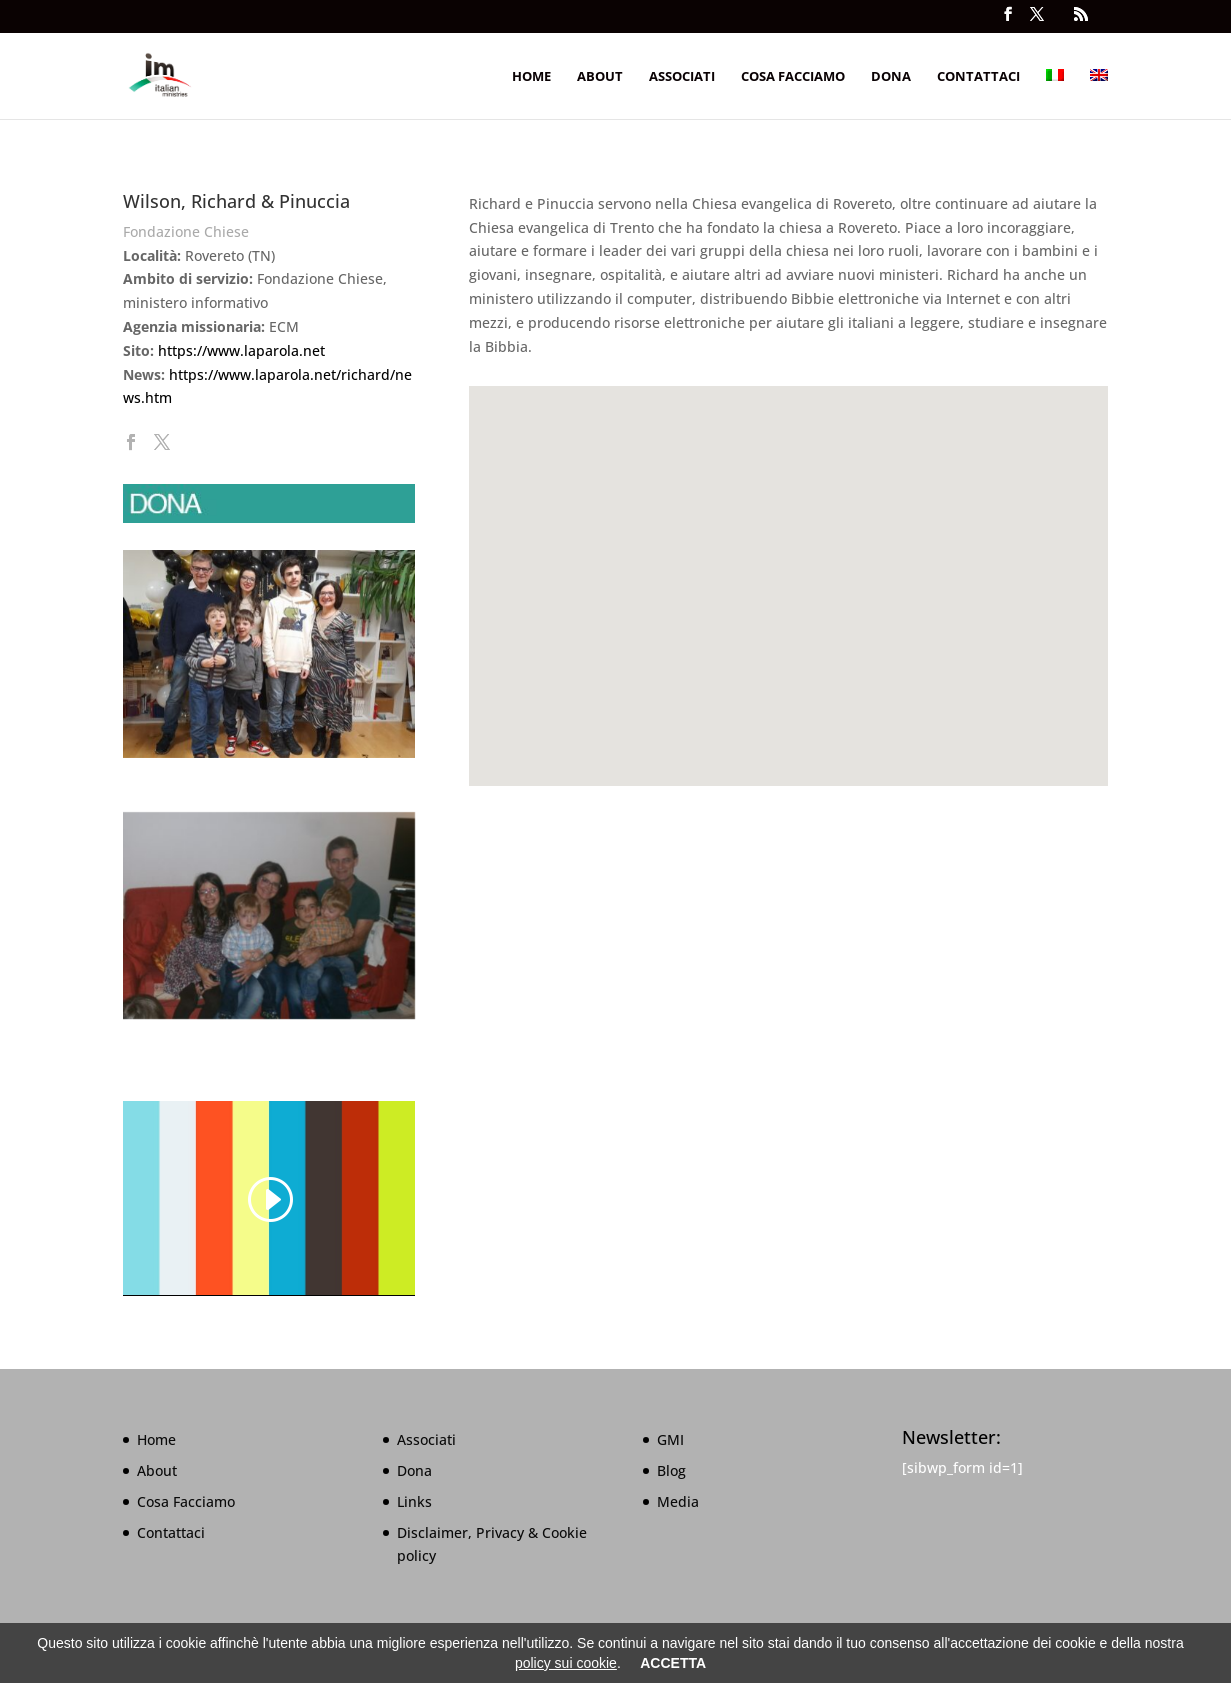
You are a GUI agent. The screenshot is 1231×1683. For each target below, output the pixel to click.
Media (678, 1501)
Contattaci (978, 77)
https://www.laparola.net (241, 350)
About (600, 77)
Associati (682, 77)
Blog (671, 1470)
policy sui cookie (566, 1663)
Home (531, 77)
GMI (670, 1439)
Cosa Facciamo (793, 77)
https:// (193, 374)
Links (414, 1501)
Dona (891, 77)
